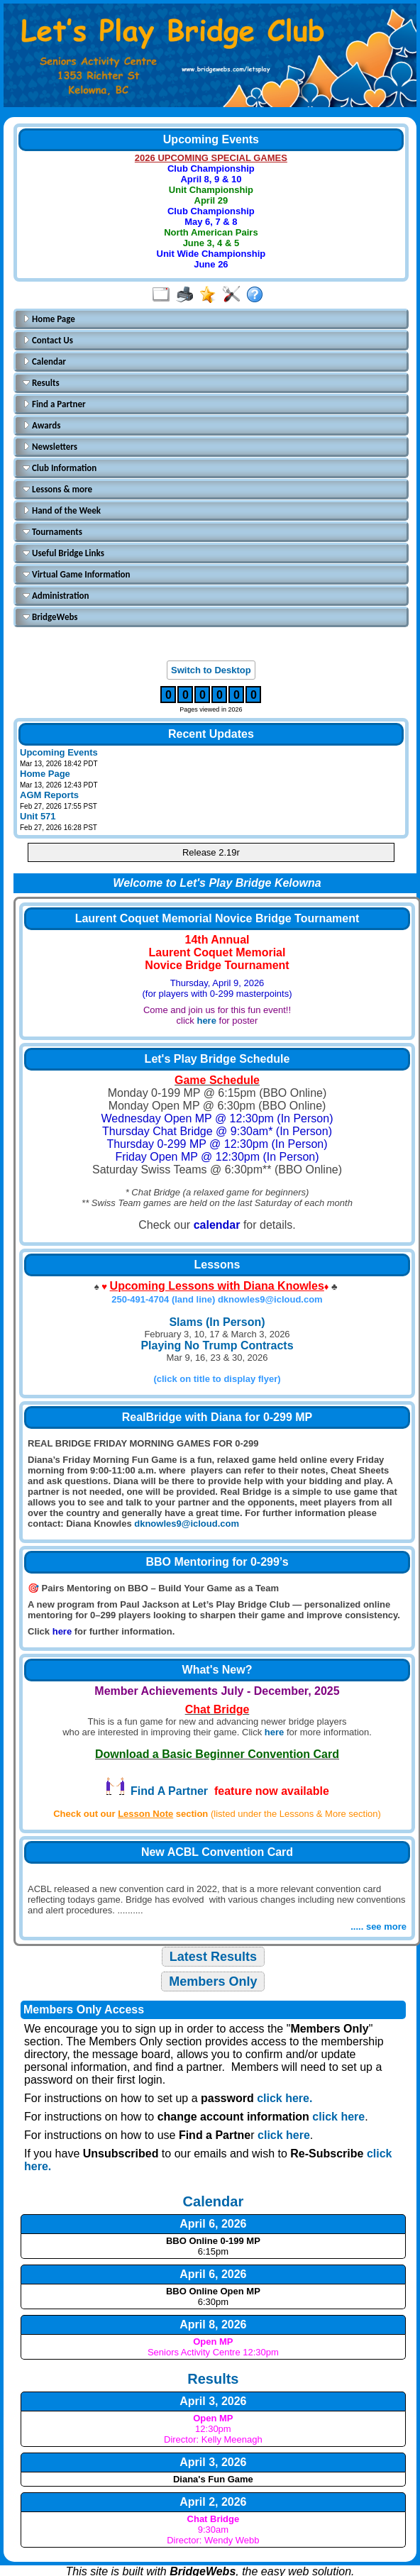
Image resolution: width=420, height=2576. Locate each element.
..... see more (378, 1926)
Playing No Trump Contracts (216, 1345)
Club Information (59, 468)
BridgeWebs (50, 617)
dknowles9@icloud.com (186, 1523)
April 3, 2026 (212, 2401)
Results (41, 382)
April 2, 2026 (212, 2502)
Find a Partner (54, 404)
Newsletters (50, 446)
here (206, 1020)
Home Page (49, 319)
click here (338, 2117)
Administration (56, 595)
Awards (41, 425)
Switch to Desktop (211, 670)
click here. (284, 2098)
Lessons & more (57, 489)
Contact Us (48, 340)
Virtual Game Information (77, 574)
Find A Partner (156, 1791)
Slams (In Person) (217, 1322)
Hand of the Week (62, 510)
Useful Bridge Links (63, 553)
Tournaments (52, 531)
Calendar (44, 361)
